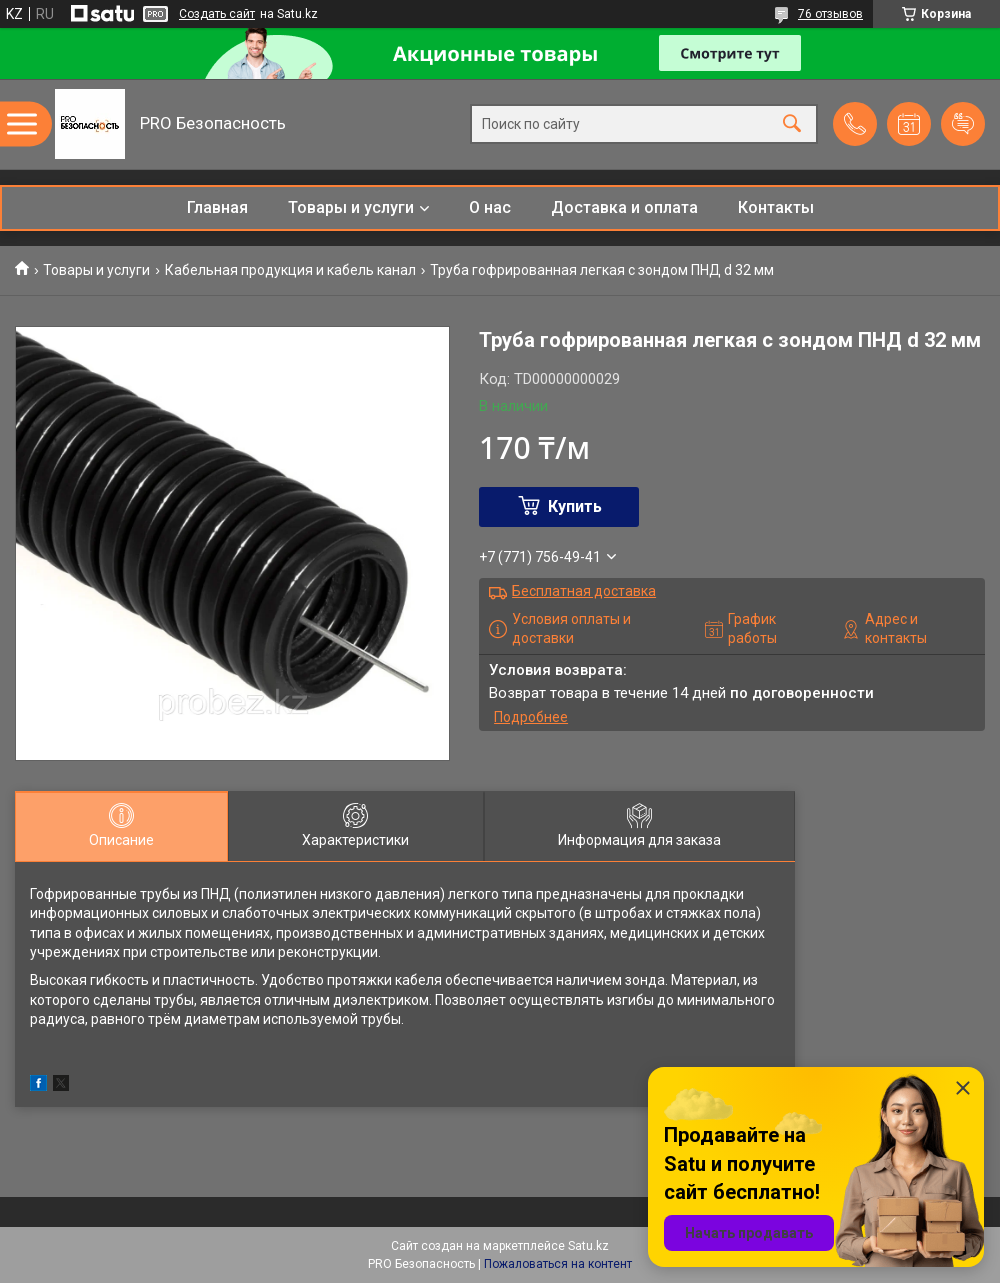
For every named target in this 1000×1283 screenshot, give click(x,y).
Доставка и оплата (624, 207)
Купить (575, 506)
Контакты (776, 207)
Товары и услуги (351, 207)
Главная (217, 207)
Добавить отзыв (963, 124)
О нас (490, 207)
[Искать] (792, 124)
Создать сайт (217, 14)
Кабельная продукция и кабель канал (290, 270)
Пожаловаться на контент (558, 1264)
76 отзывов (830, 14)
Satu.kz (588, 1246)
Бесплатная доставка (584, 591)
